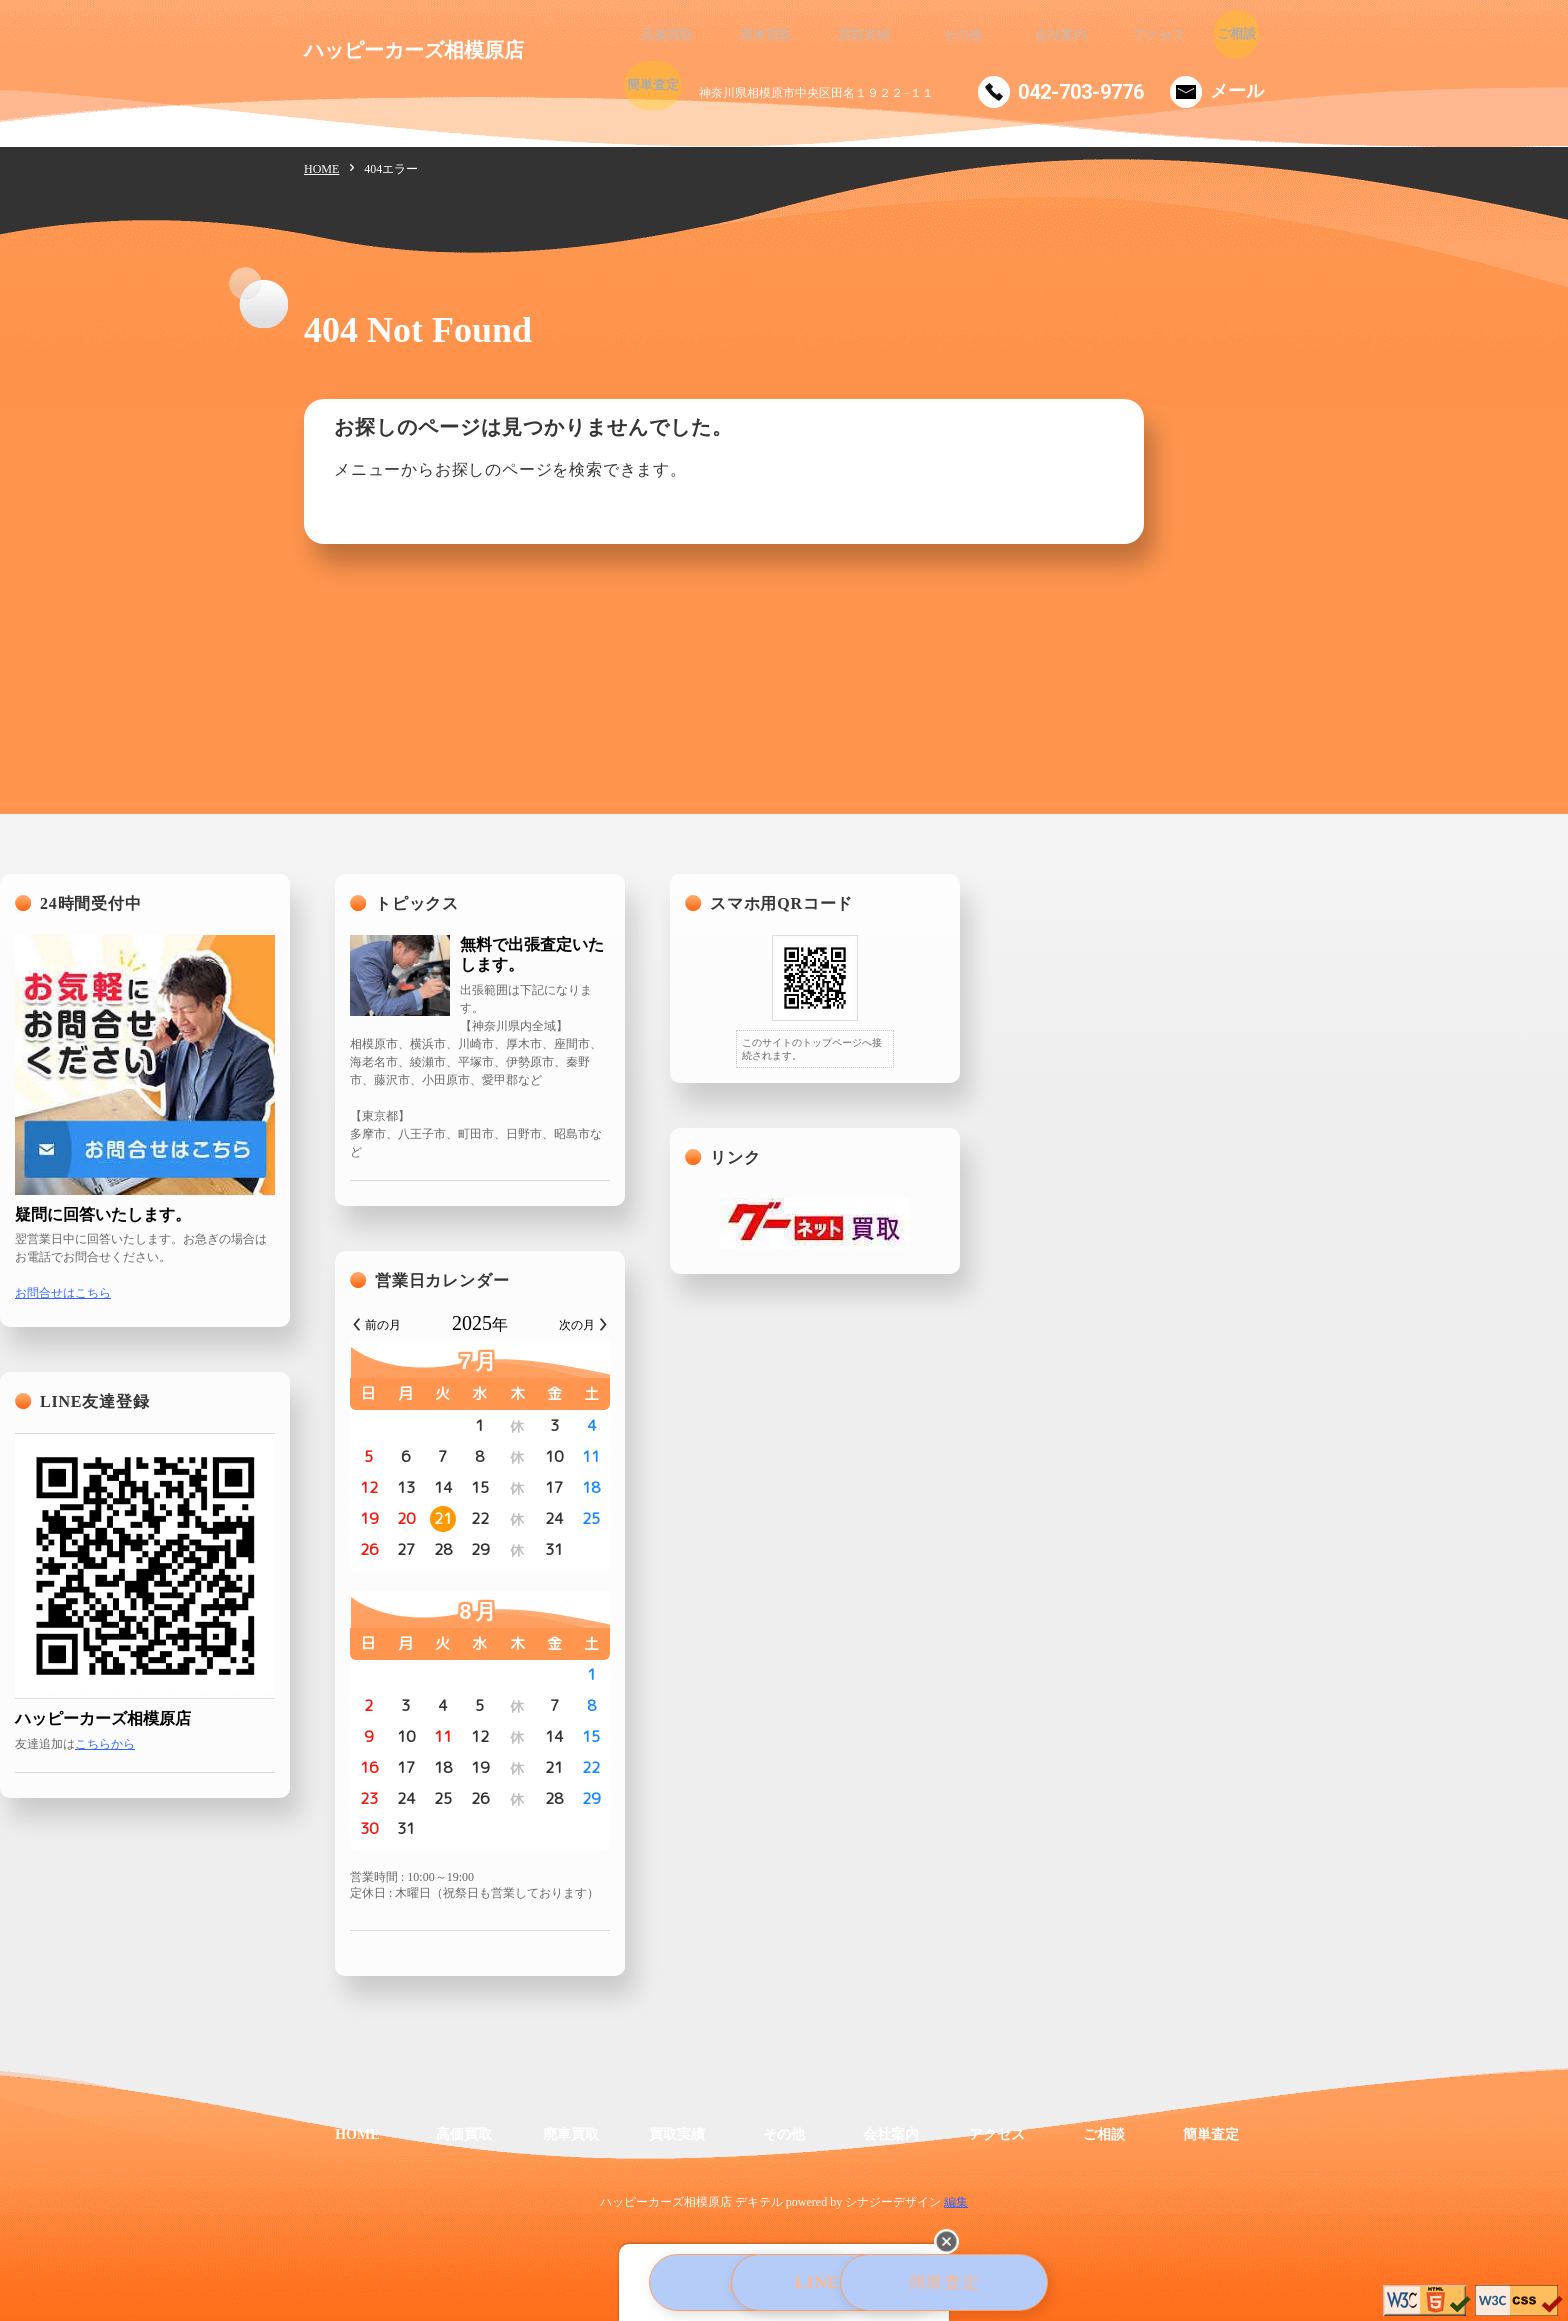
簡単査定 (1224, 35)
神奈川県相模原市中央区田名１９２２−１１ (816, 93)
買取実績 (824, 35)
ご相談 (1144, 35)
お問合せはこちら (367, 1293)
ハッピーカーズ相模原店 (414, 50)
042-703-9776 (1081, 92)
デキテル (759, 2202)
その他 (904, 35)
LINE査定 (786, 2285)
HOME (321, 169)
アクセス (1064, 35)
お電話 (566, 2285)
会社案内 (984, 35)
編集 (956, 2202)
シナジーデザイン (893, 2202)
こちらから (409, 1744)
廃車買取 (744, 35)
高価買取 (664, 35)
